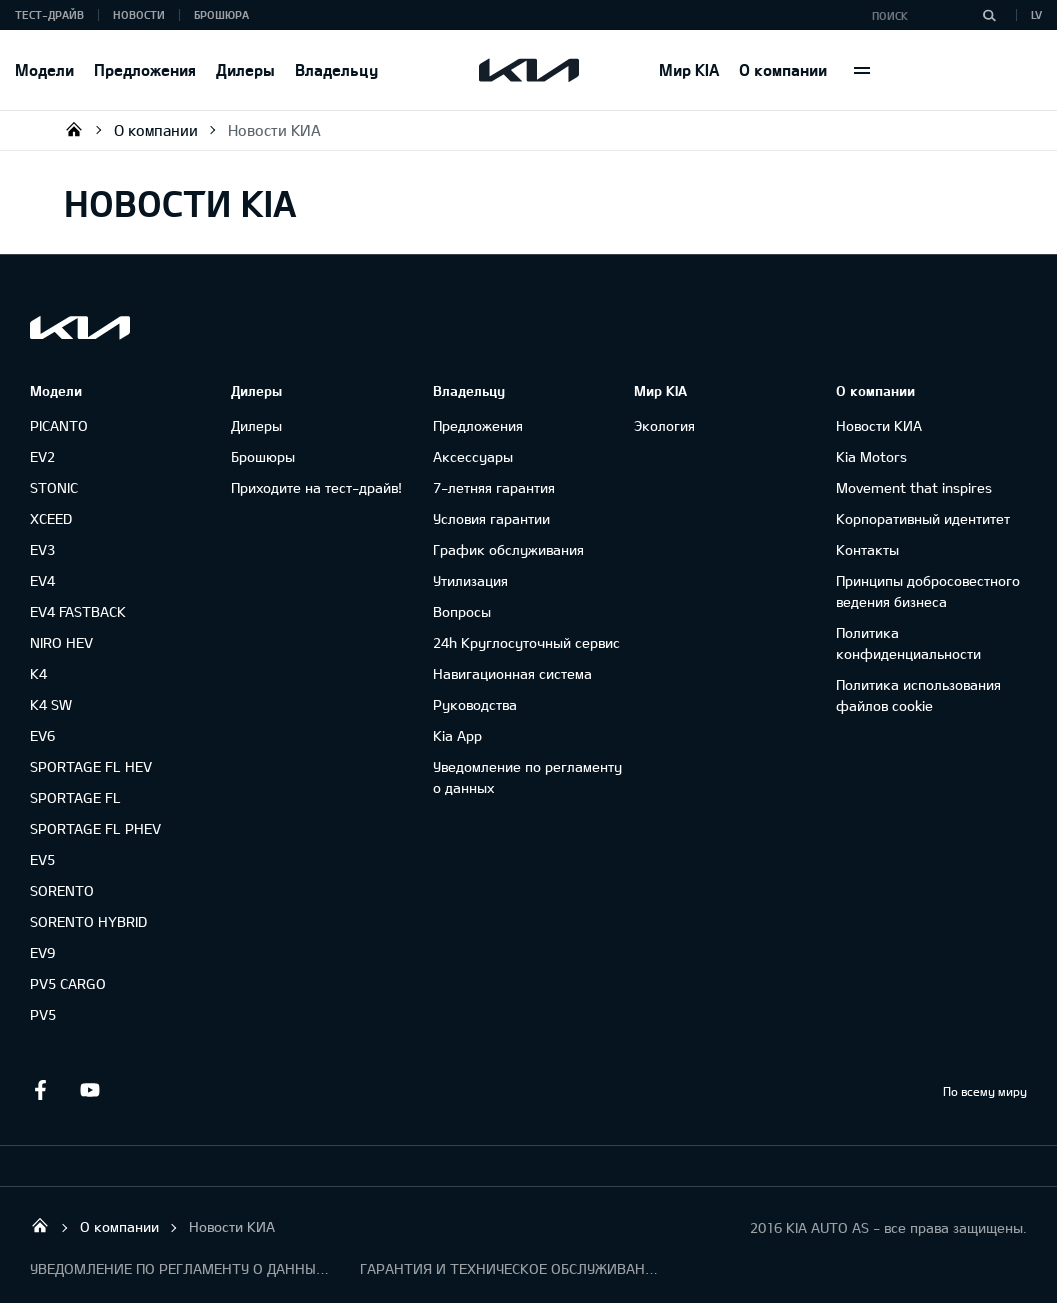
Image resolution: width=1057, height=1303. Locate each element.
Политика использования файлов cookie (918, 695)
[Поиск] (989, 15)
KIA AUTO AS (74, 129)
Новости (139, 14)
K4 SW (51, 704)
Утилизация (470, 580)
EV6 (42, 735)
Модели (44, 69)
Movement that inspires (914, 487)
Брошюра (221, 14)
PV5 (43, 1014)
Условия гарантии (491, 518)
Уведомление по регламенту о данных (527, 777)
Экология (664, 425)
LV (1036, 14)
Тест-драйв (49, 14)
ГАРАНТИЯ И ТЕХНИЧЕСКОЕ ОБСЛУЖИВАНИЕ (510, 1268)
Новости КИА (274, 130)
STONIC (54, 487)
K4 (38, 673)
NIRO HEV (61, 642)
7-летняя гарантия (494, 487)
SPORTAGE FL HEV (91, 766)
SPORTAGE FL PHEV (95, 828)
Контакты (867, 549)
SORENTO (62, 890)
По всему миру (985, 1091)
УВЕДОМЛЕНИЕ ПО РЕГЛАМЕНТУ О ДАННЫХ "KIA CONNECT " (180, 1268)
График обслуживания (508, 549)
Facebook (40, 1090)
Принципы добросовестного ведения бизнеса (928, 591)
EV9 (42, 952)
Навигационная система (512, 673)
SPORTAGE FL (75, 797)
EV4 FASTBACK (78, 611)
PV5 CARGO (68, 983)
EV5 (42, 859)
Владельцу (336, 69)
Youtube (90, 1090)
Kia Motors (871, 456)
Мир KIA (689, 69)
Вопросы (462, 611)
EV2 (42, 456)
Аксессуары (473, 456)
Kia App (457, 735)
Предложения (145, 69)
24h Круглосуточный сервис (526, 642)
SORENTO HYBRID (88, 921)
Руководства (475, 704)
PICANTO (59, 425)
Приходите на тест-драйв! (316, 487)
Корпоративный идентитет (923, 518)
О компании (783, 69)
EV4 (42, 580)
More (862, 70)
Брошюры (263, 456)
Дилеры (245, 69)
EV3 (42, 549)
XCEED (51, 518)
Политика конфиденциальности (908, 643)
